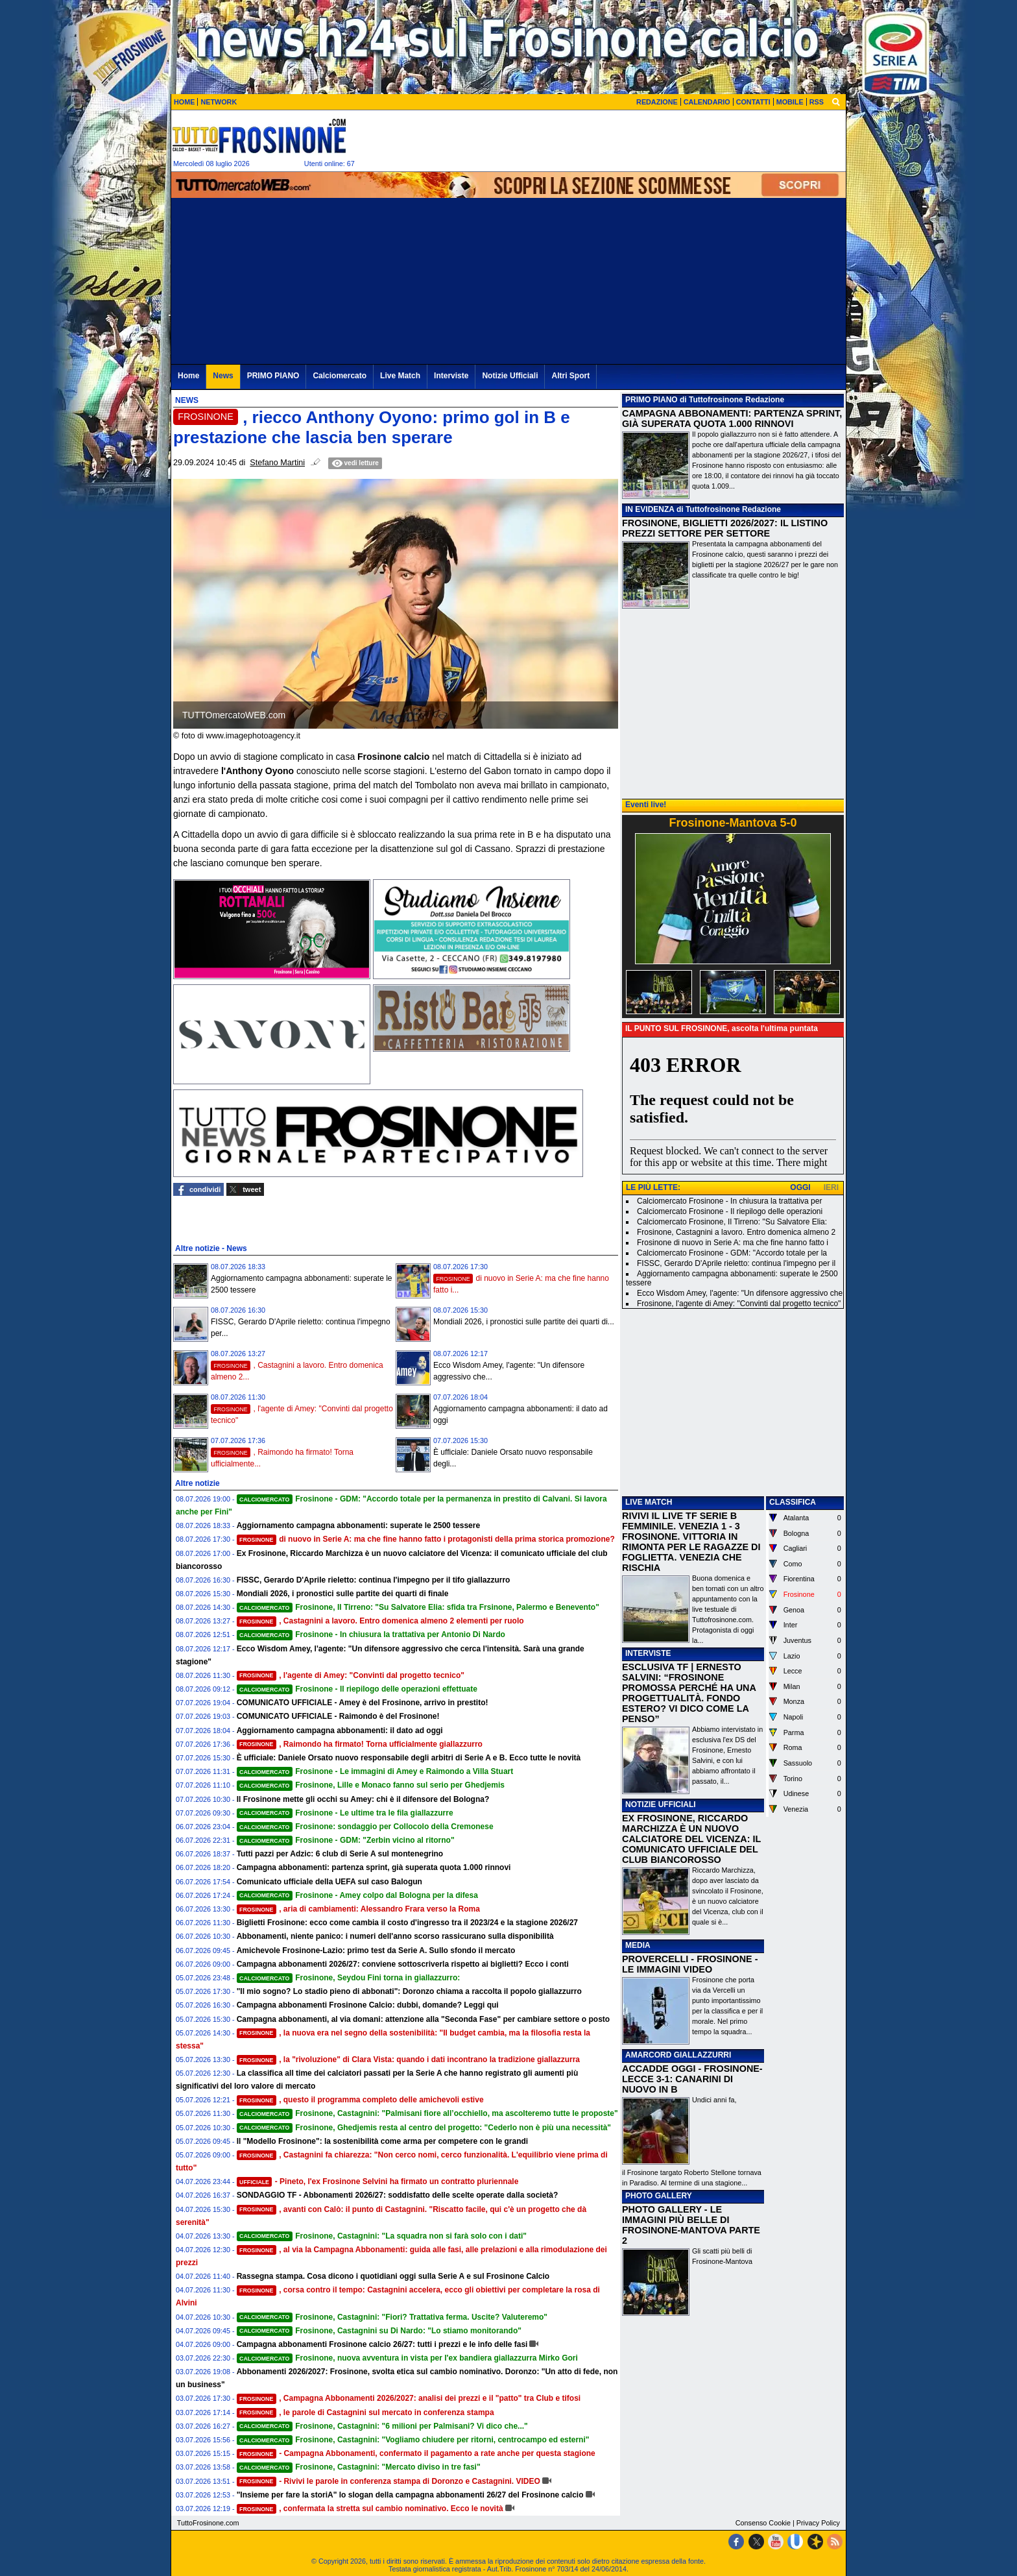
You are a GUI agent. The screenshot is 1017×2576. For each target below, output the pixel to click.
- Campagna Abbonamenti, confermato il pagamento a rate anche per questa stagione (416, 2453)
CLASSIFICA (792, 1502)
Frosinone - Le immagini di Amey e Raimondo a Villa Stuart (375, 1771)
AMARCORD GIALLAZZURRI (678, 2055)
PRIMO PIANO (651, 399)
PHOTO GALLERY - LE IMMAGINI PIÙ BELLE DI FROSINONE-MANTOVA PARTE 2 (691, 2225)
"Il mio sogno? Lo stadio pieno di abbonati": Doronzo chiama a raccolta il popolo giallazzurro (409, 1991)
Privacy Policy (818, 2523)
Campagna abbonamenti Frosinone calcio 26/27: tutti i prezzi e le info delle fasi (382, 2344)
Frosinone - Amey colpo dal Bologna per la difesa (357, 1895)
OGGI (800, 1187)
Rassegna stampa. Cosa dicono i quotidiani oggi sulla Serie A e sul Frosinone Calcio (393, 2276)
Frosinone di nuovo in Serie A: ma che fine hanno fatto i (732, 1242)
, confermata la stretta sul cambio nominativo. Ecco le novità (370, 2508)
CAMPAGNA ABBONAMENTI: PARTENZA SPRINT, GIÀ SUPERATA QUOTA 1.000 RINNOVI (732, 418)
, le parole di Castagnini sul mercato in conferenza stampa (365, 2412)
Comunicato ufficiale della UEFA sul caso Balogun (329, 1881)
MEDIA (638, 1945)
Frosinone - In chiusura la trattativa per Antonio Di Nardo (371, 1634)
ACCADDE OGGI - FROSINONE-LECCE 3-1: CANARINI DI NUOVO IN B (692, 2079)
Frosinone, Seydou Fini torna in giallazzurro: (349, 1977)
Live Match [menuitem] (400, 375)
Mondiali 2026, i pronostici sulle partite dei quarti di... (523, 1321)
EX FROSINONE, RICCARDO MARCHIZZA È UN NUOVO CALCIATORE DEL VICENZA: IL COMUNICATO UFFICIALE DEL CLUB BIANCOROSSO (691, 1839)
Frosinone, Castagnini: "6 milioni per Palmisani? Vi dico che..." (382, 2426)
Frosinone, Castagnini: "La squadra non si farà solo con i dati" (382, 2236)
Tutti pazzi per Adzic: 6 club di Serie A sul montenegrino (340, 1853)
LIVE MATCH (648, 1502)
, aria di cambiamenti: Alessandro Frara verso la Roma (358, 1909)
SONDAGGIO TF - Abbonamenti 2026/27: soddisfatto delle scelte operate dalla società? (397, 2195)
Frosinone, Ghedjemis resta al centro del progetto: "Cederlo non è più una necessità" (424, 2127)
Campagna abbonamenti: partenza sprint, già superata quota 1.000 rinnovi (374, 1867)
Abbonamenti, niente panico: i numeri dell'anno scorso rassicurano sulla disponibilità (395, 1936)
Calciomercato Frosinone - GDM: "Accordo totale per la (732, 1253)
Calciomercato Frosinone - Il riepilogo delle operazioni (729, 1211)
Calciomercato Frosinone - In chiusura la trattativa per (729, 1201)
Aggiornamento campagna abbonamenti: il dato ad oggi (340, 1730)
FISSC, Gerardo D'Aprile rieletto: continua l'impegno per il (736, 1263)
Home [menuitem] (188, 375)
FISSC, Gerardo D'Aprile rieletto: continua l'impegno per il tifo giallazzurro (373, 1580)
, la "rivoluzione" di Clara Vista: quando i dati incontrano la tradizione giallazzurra (408, 2059)
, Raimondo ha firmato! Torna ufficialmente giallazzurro (360, 1744)
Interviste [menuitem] (451, 375)
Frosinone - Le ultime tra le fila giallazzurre (345, 1812)
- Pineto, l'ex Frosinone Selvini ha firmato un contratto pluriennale (378, 2181)
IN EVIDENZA (650, 509)
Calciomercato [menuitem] (339, 375)
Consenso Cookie (763, 2523)
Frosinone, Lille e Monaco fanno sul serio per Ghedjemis (371, 1785)
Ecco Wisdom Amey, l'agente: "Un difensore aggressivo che (740, 1293)
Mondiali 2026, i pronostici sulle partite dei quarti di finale (343, 1593)
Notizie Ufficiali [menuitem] (510, 375)
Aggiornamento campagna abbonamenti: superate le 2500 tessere (358, 1525)
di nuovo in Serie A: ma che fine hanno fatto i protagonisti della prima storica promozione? (426, 1539)
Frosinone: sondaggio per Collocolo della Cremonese (365, 1826)
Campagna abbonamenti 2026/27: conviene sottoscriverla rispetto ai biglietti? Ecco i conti (403, 1964)
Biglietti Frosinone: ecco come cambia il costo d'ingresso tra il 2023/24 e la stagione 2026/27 (407, 1922)
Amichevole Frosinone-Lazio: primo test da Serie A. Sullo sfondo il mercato (376, 1950)
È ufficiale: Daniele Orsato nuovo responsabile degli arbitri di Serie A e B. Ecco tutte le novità (409, 1757)
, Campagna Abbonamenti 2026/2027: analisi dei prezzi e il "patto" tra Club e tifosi (409, 2398)
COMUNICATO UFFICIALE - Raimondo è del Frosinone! (338, 1716)
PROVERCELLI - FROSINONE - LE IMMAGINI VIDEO (690, 1964)
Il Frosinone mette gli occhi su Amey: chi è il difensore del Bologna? (363, 1799)
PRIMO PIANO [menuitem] (273, 375)
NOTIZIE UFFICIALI (660, 1804)
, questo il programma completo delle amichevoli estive (360, 2099)
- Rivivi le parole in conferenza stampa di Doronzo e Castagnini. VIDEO (388, 2481)
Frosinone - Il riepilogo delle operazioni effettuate (357, 1689)
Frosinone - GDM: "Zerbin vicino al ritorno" (346, 1840)
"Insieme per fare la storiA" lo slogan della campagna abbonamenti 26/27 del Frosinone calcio (410, 2494)
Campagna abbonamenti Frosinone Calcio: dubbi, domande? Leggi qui (368, 2005)
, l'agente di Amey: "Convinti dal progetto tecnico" (350, 1675)
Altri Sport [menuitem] (570, 375)
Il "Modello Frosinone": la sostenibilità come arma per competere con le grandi (382, 2141)
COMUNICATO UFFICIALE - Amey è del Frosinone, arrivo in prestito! (362, 1702)
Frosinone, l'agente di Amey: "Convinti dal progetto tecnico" (739, 1303)
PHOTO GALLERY (658, 2195)
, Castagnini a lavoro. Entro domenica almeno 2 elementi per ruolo (380, 1620)
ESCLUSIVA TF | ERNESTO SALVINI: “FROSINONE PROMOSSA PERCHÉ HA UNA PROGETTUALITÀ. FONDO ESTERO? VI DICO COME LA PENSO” (689, 1693)
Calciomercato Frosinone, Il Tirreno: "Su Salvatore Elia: (732, 1221)
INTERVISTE (648, 1653)
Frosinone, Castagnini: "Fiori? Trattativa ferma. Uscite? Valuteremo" (392, 2317)
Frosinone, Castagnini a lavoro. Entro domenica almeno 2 (736, 1232)
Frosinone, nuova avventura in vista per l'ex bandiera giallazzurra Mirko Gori (407, 2358)
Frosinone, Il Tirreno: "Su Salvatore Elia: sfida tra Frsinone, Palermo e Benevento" (418, 1607)
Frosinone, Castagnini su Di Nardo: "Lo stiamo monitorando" (379, 2330)
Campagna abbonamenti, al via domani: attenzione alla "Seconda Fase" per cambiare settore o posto (423, 2019)
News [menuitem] (223, 375)
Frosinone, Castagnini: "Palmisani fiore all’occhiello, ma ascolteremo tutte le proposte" (427, 2113)
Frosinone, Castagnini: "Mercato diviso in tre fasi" (359, 2467)
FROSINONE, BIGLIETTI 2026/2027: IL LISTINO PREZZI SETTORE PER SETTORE (725, 528)
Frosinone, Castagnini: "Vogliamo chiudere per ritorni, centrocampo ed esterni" (413, 2439)
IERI (831, 1187)
